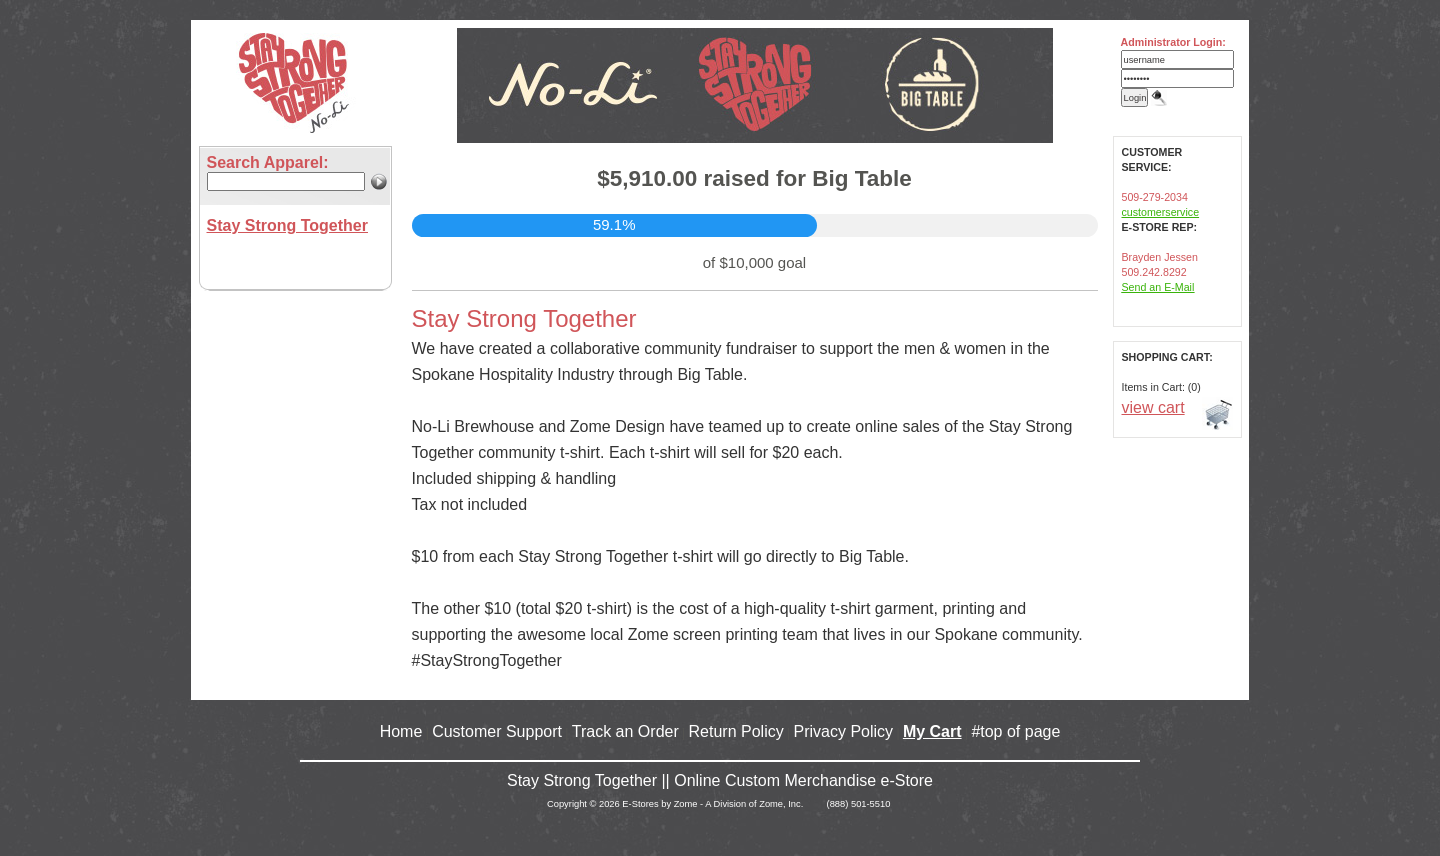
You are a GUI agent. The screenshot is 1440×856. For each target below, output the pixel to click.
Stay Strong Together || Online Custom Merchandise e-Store (720, 780)
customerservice (1161, 212)
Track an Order (625, 731)
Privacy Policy (844, 731)
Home (401, 731)
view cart (1153, 407)
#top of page (1015, 731)
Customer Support (497, 731)
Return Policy (736, 731)
